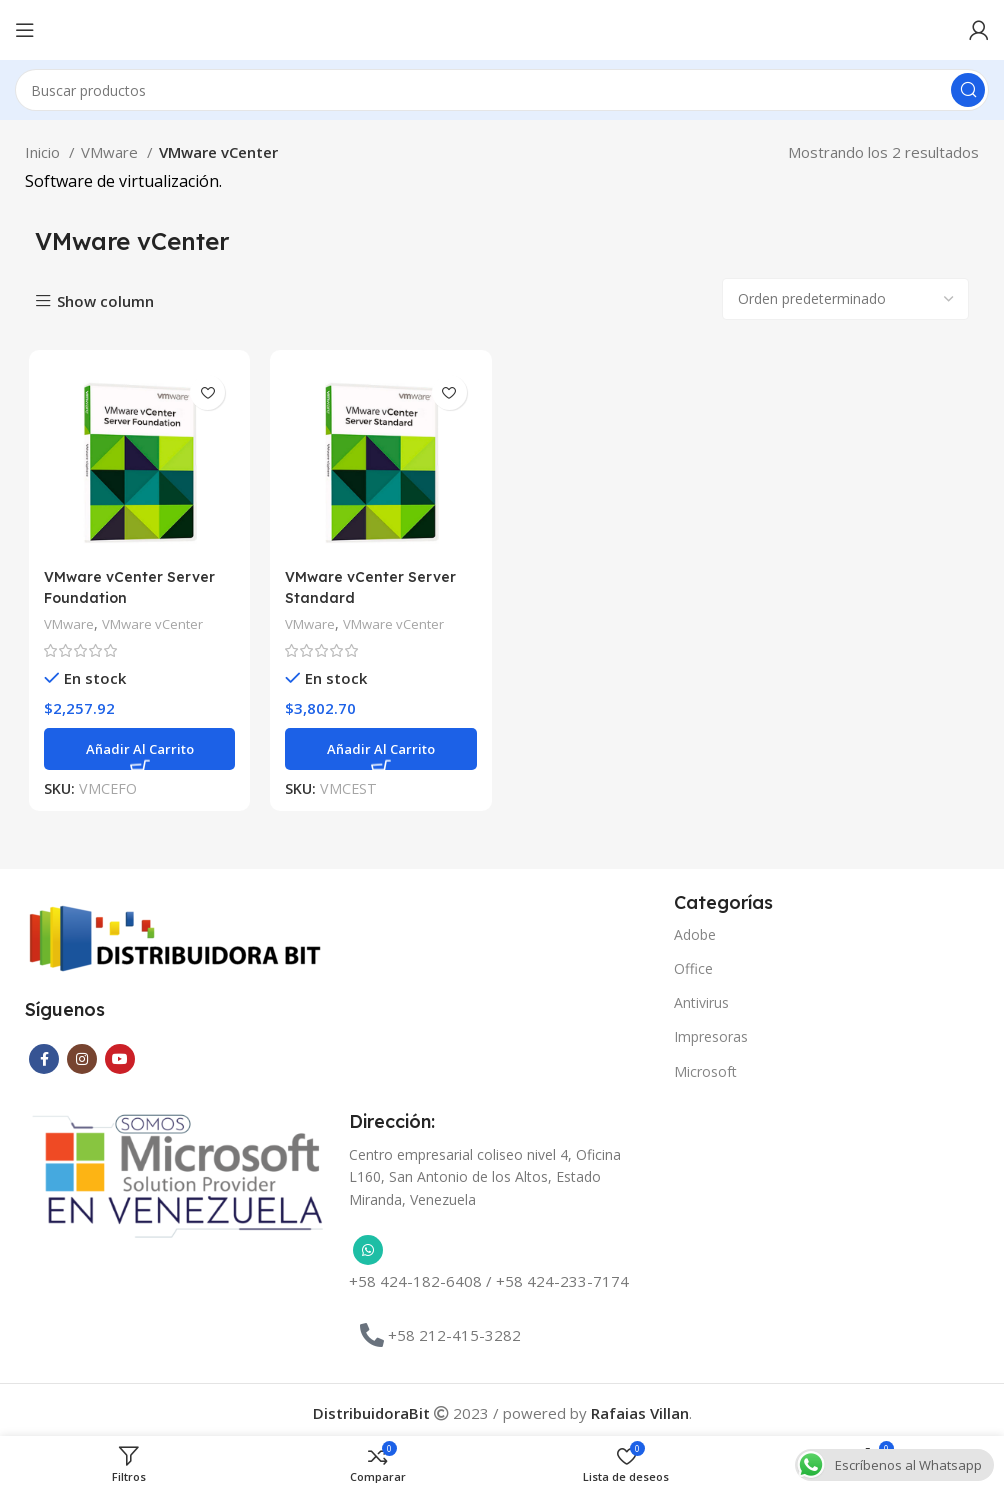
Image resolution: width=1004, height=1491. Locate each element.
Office (693, 964)
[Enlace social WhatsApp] (368, 1247)
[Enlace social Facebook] (44, 1055)
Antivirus (701, 999)
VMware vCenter (156, 625)
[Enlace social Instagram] (82, 1055)
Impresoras (711, 1033)
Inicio (44, 152)
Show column (105, 301)
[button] (137, 751)
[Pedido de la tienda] (845, 299)
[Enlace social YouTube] (120, 1055)
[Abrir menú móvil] (25, 30)
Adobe (695, 930)
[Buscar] (502, 90)
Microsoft (705, 1067)
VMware (111, 152)
